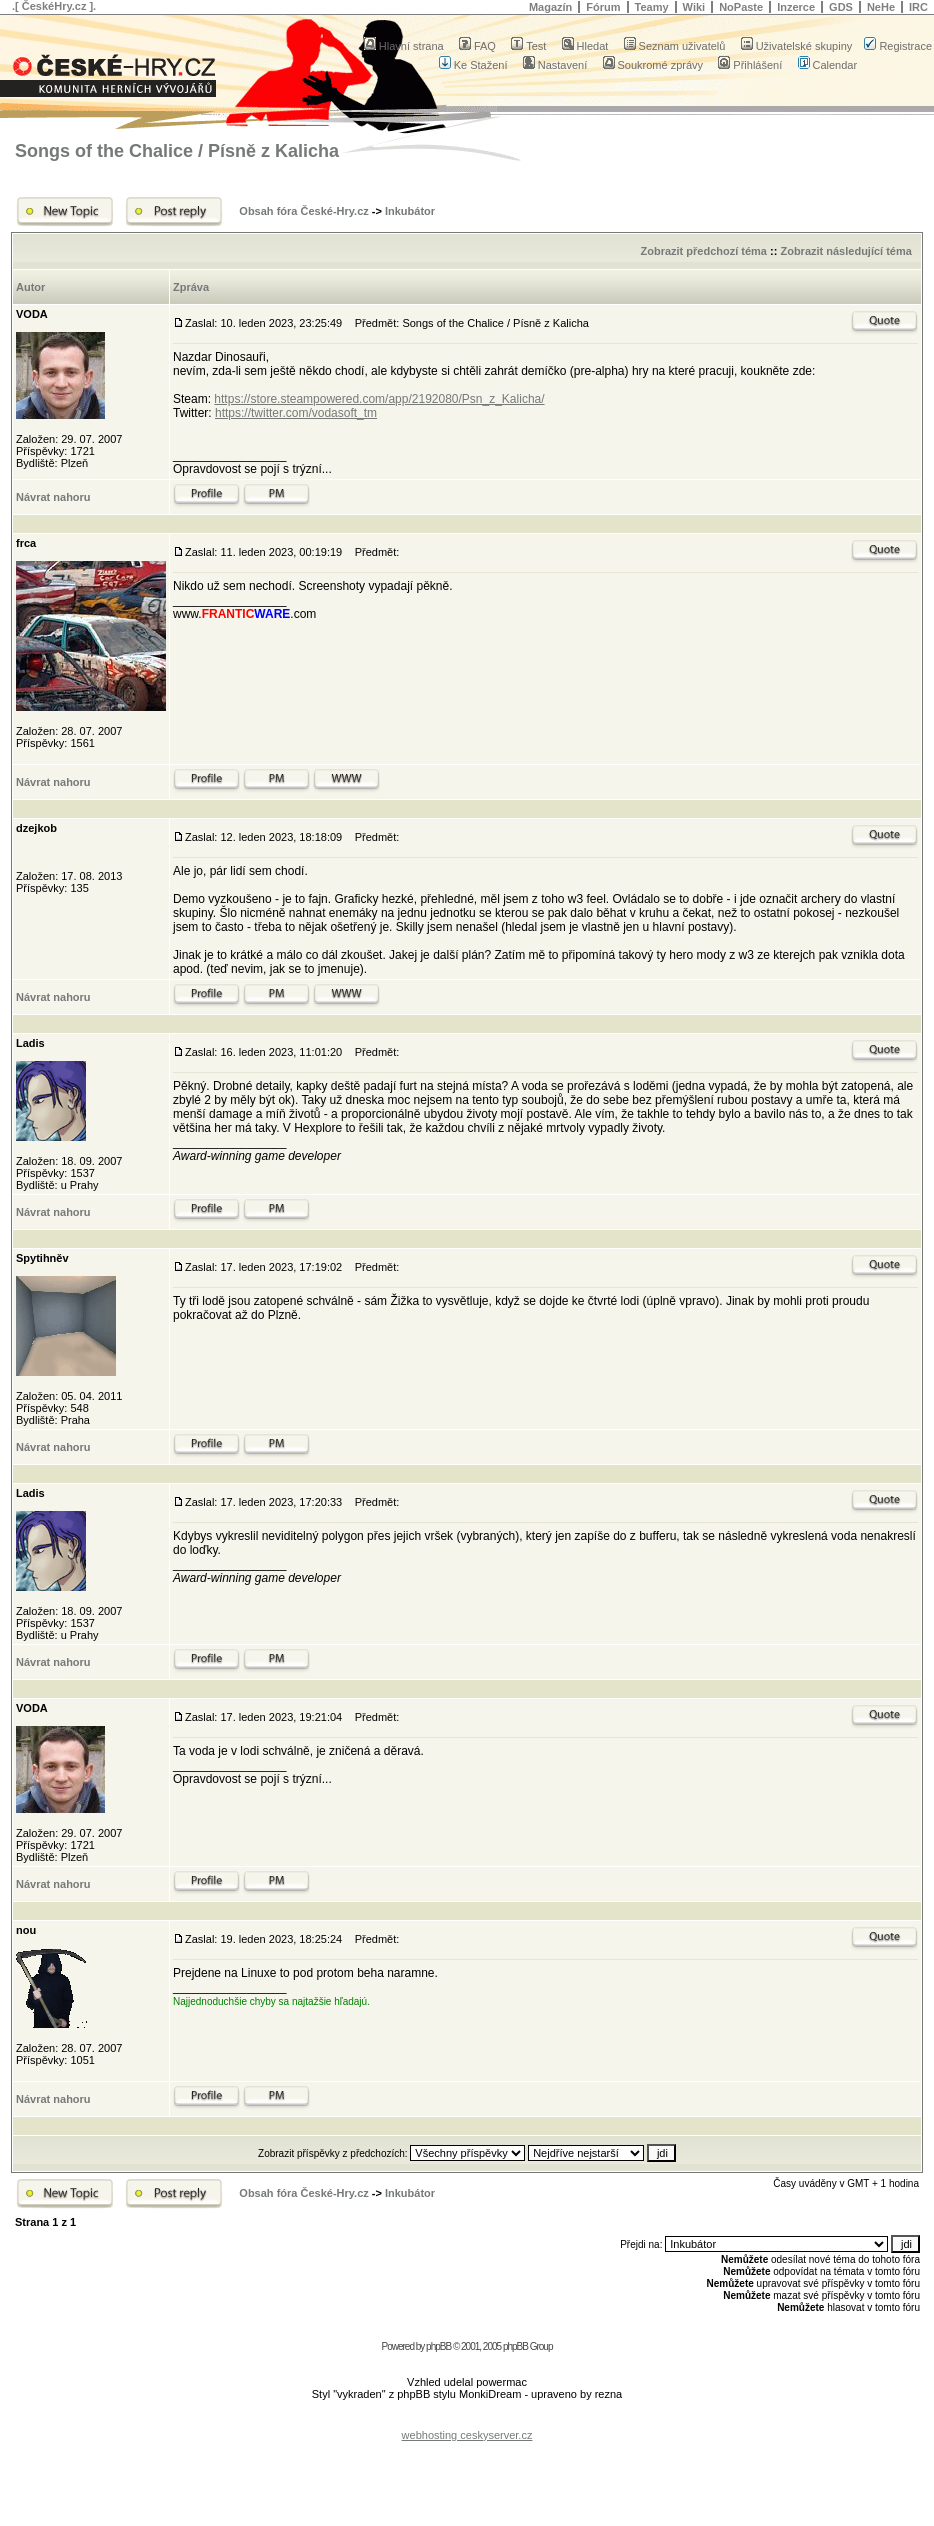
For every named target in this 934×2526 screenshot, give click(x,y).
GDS (841, 7)
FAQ (477, 46)
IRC (918, 7)
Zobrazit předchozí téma (703, 251)
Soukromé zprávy (653, 65)
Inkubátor (410, 211)
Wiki (694, 7)
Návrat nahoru (53, 497)
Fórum (603, 7)
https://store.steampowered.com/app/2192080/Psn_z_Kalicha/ (379, 399)
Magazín (550, 7)
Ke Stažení (473, 65)
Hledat (585, 46)
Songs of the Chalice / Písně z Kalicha (177, 151)
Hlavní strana (404, 46)
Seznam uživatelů (675, 46)
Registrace (898, 46)
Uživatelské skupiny (797, 46)
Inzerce (796, 7)
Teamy (652, 7)
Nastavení (555, 65)
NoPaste (741, 7)
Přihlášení (750, 65)
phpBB (438, 2346)
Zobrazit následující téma (845, 251)
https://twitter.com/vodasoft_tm (296, 413)
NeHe (881, 7)
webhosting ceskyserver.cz (467, 2435)
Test (528, 46)
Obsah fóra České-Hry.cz (303, 211)
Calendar (828, 65)
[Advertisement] (467, 2419)
